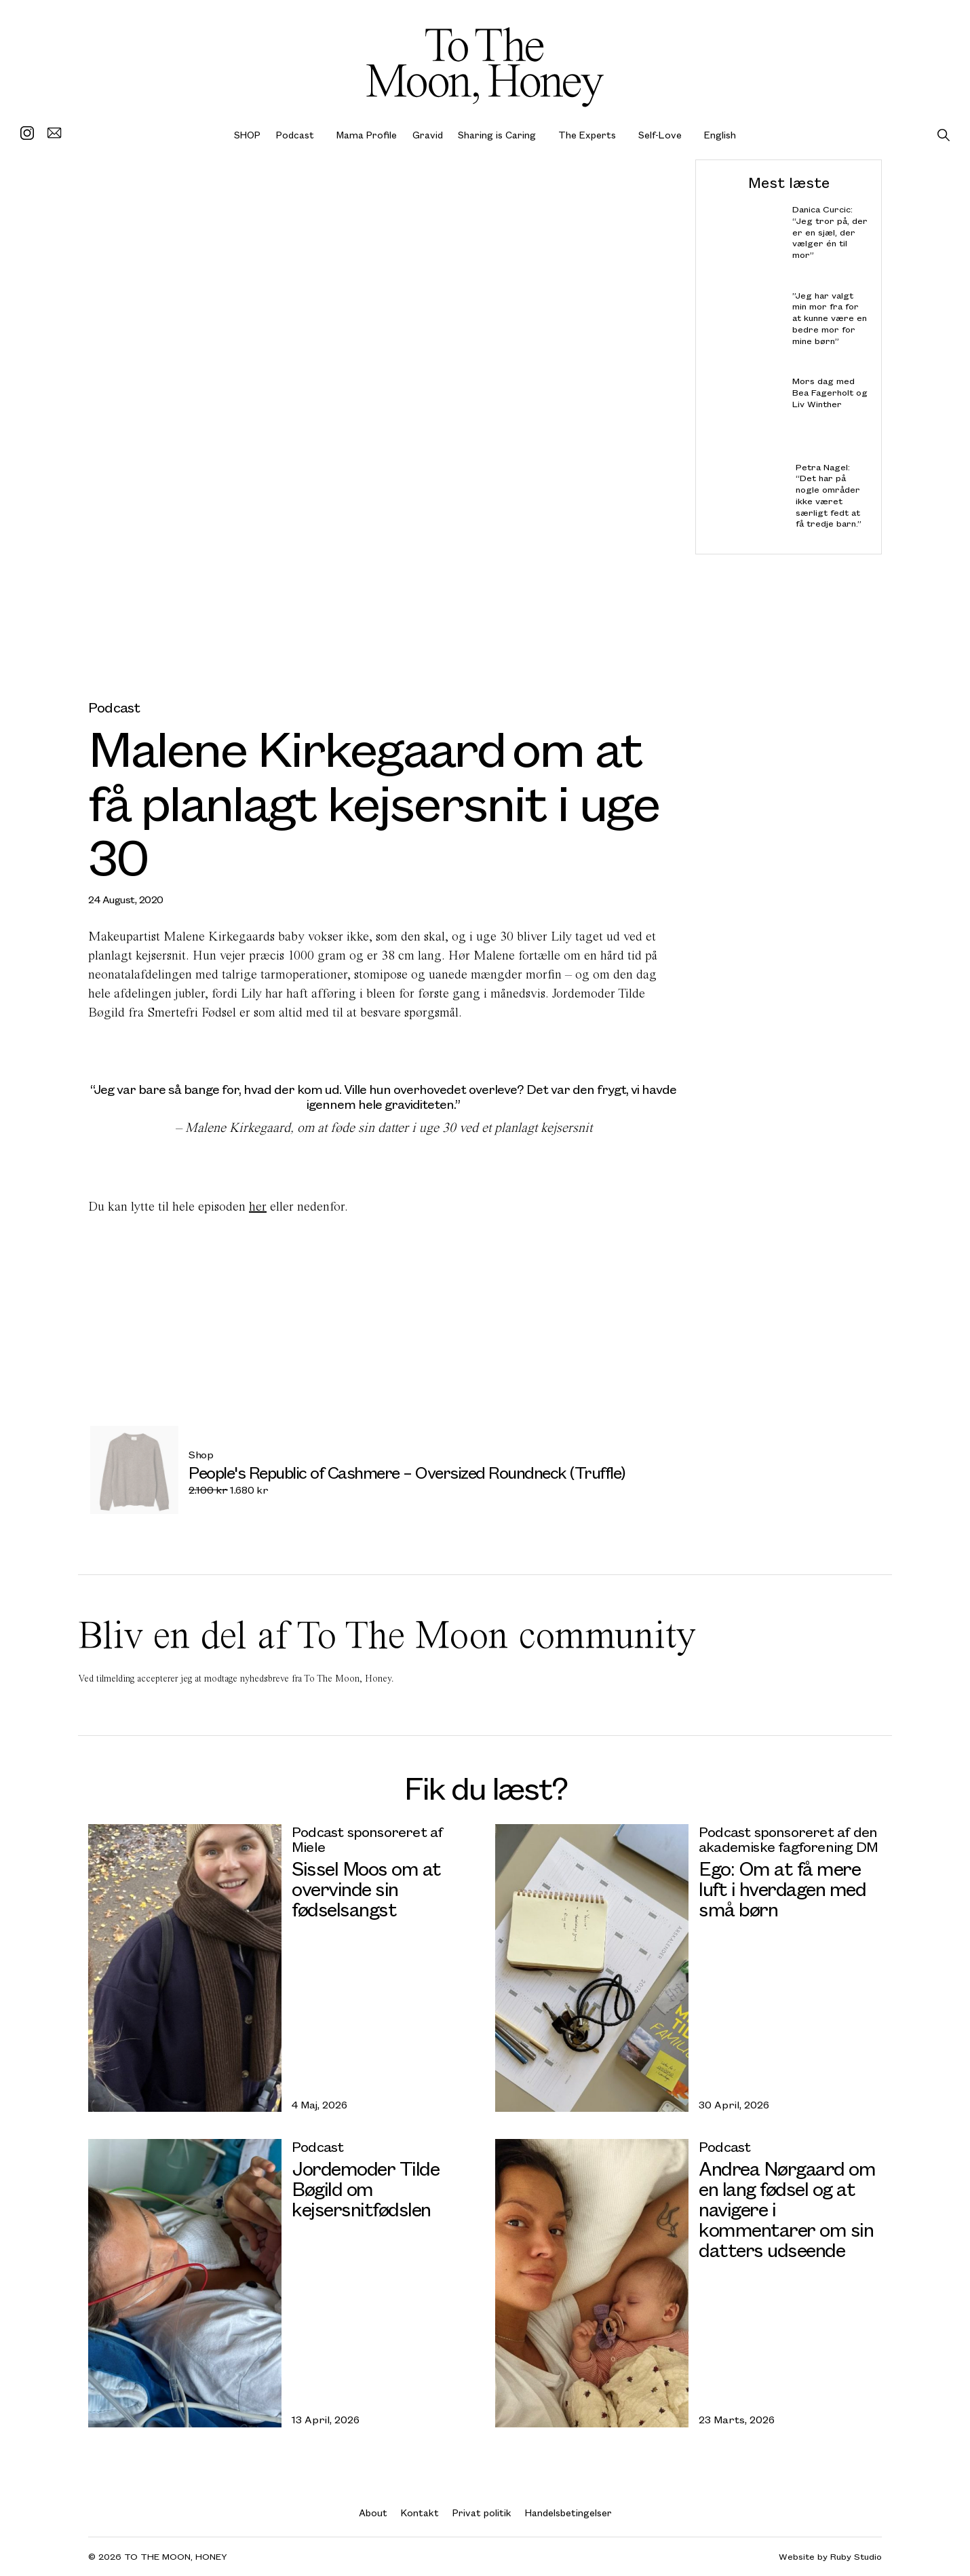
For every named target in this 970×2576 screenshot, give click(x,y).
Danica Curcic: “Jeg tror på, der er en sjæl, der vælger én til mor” (830, 232)
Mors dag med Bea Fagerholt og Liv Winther (830, 392)
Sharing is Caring (497, 134)
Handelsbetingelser (568, 2512)
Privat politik (481, 2512)
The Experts (587, 134)
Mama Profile (366, 134)
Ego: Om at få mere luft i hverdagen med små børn (782, 1888)
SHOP (247, 134)
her (258, 1206)
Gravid (427, 134)
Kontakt (420, 2512)
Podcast (295, 134)
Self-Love (660, 134)
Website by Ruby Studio (830, 2556)
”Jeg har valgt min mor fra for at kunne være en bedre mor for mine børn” (829, 317)
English (720, 134)
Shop (201, 1454)
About (373, 2512)
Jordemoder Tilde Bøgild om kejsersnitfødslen (365, 2188)
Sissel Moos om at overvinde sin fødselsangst (366, 1888)
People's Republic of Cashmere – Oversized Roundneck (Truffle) (407, 1471)
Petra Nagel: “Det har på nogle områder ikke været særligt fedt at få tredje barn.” (828, 495)
